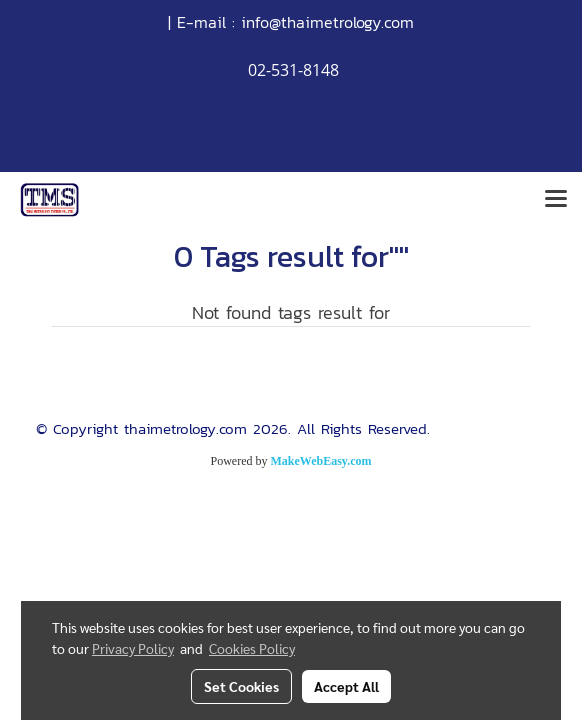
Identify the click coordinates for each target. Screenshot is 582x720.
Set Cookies (241, 686)
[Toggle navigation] (556, 200)
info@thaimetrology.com (327, 22)
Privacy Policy (133, 648)
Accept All (346, 686)
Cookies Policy (252, 648)
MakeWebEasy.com (321, 461)
